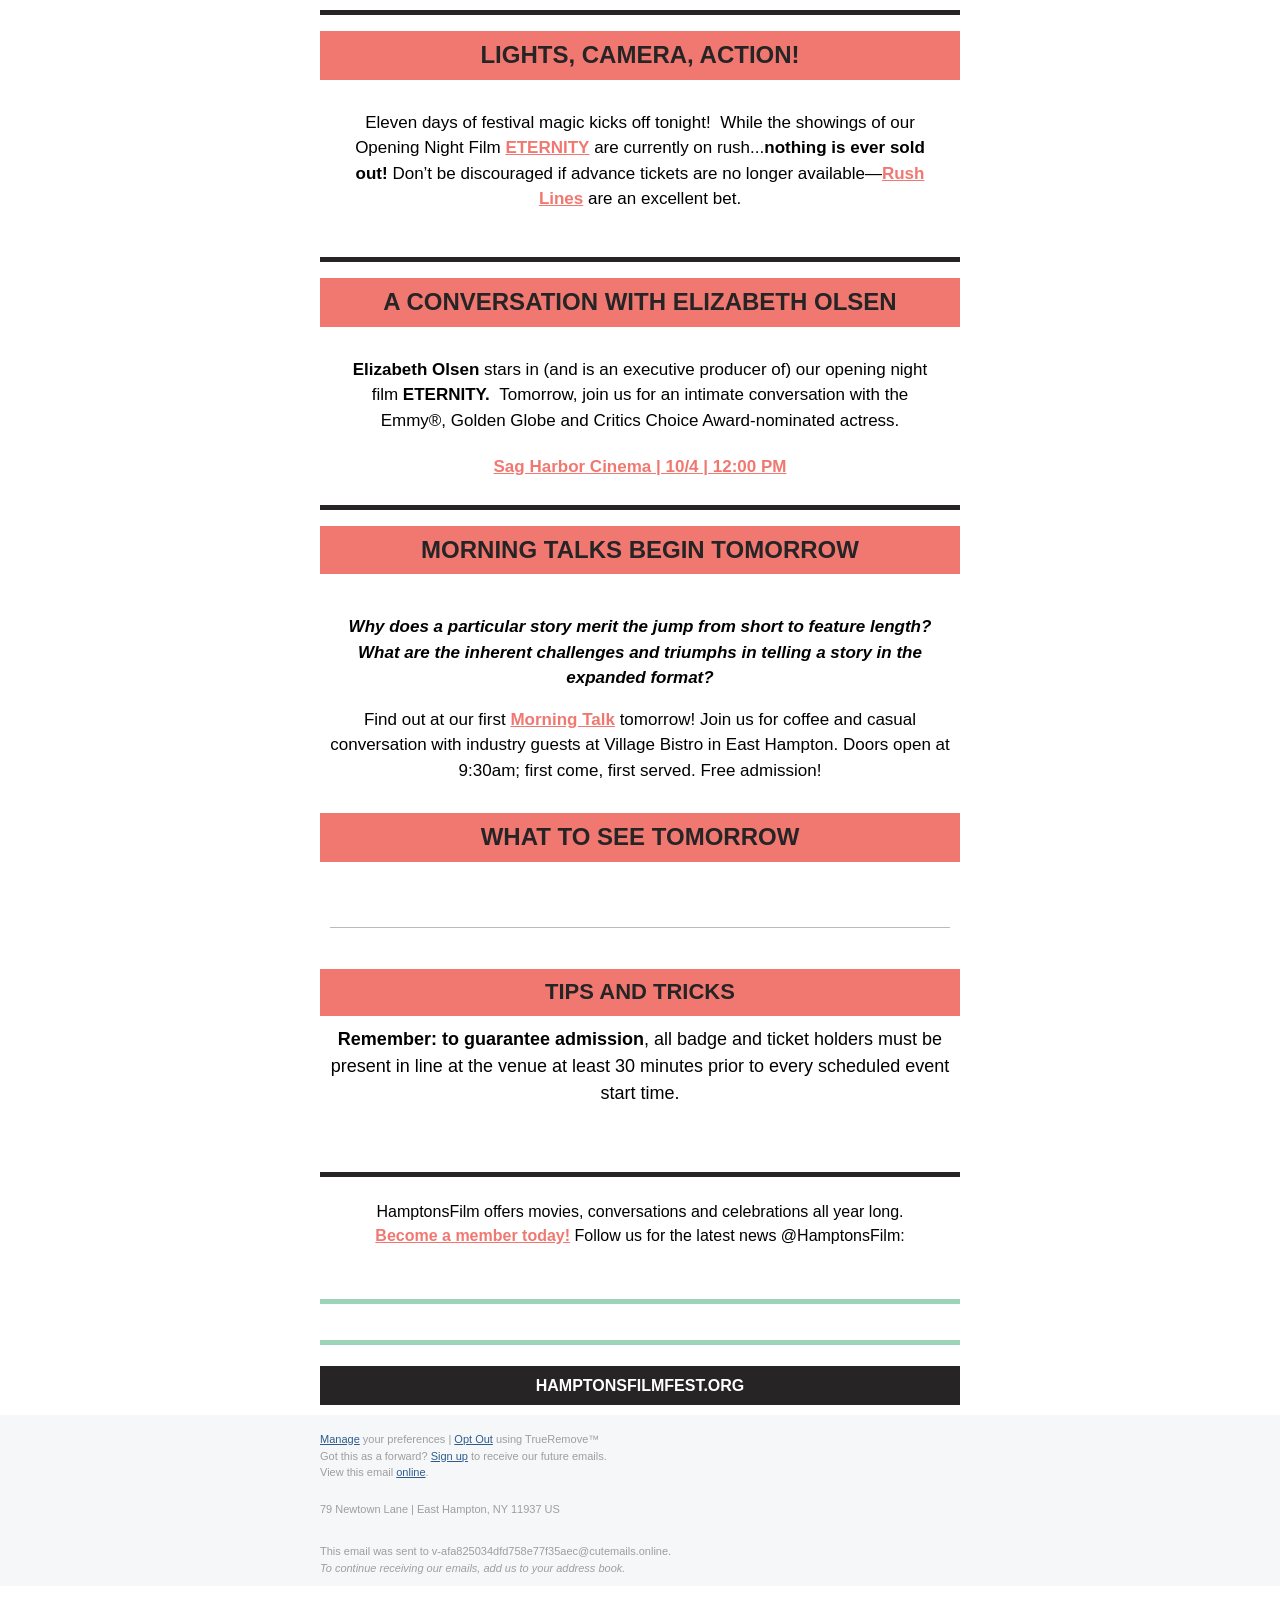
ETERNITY (547, 147)
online (410, 1472)
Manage (340, 1439)
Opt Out (473, 1439)
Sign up (449, 1456)
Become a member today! (472, 1235)
